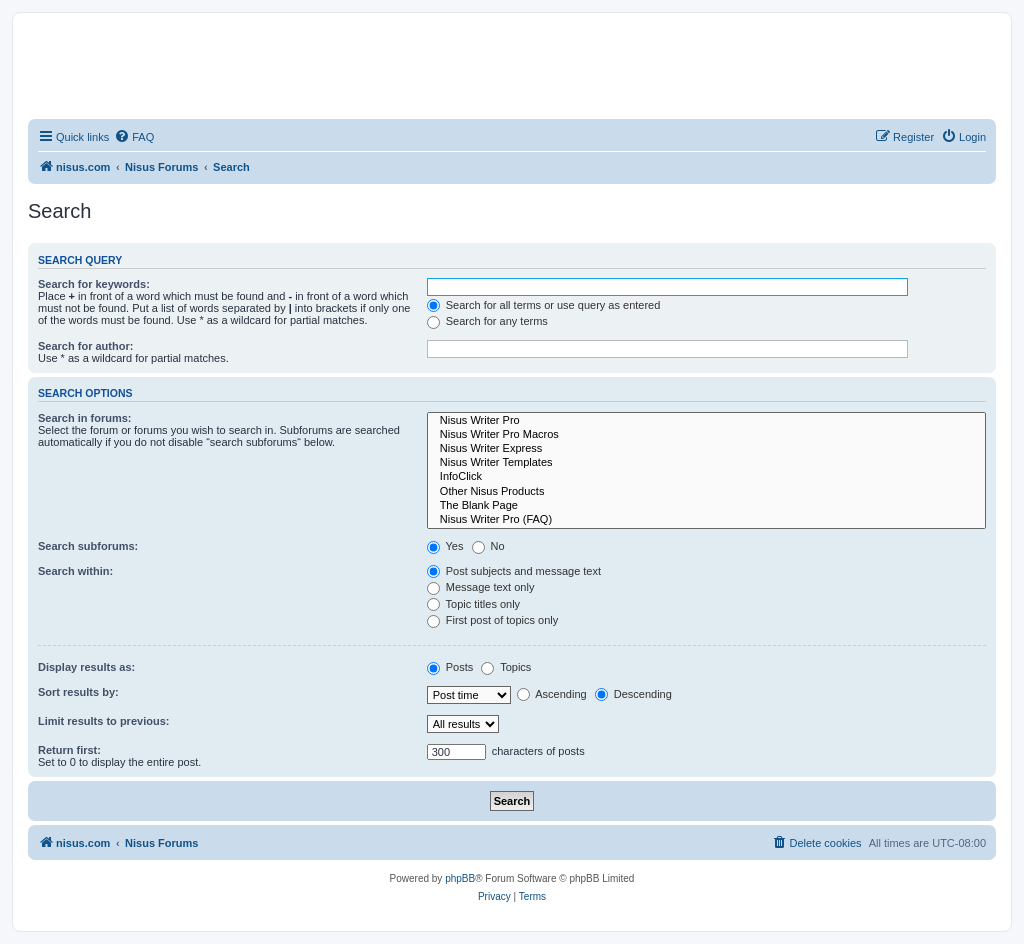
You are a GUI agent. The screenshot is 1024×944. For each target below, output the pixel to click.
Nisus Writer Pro (706, 421)
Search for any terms (487, 321)
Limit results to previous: (103, 721)
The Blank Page (706, 506)
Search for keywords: (94, 284)
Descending (633, 694)
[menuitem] (134, 137)
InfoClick (706, 477)
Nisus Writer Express (706, 449)
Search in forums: (85, 418)
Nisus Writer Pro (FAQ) (706, 520)
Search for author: (85, 346)
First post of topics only (493, 620)
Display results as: (86, 667)
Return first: (69, 750)
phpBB (460, 878)
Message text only (481, 587)
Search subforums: (88, 546)
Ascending (552, 694)
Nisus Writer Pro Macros (706, 435)
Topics (506, 667)
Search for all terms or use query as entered (544, 305)
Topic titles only (473, 604)
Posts (450, 667)
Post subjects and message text (514, 571)
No (488, 546)
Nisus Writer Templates (706, 463)
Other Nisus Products (706, 492)
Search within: (75, 571)
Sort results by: (78, 692)
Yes (445, 546)
